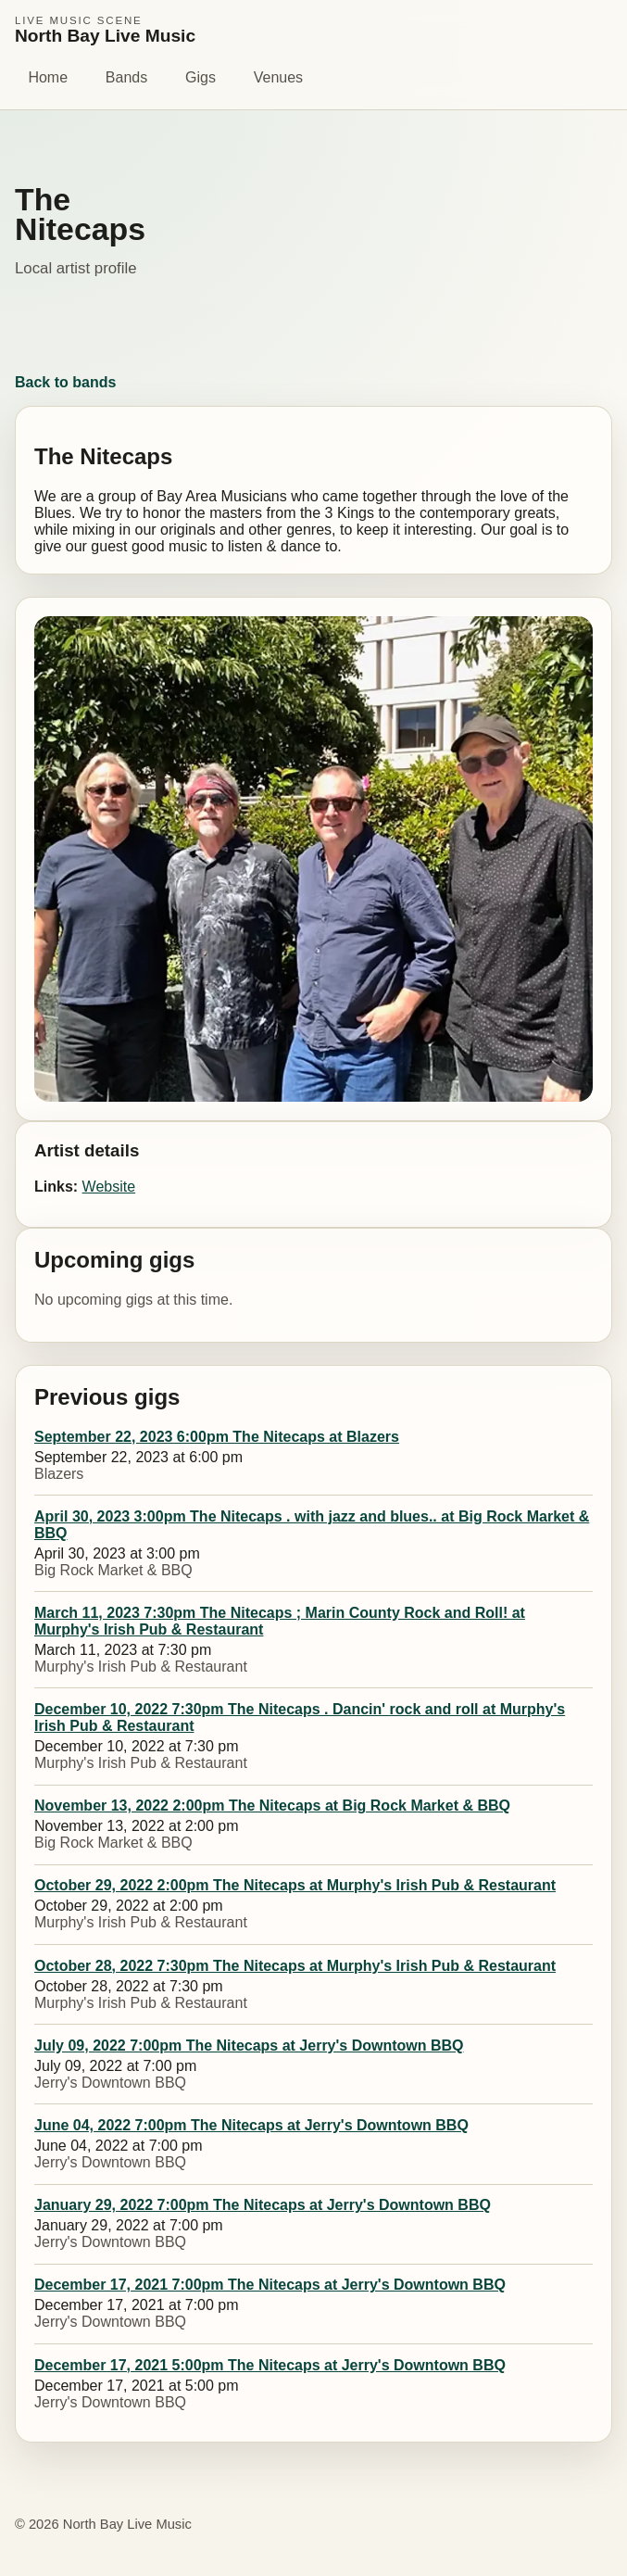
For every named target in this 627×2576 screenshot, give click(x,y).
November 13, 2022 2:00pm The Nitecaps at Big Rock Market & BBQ (272, 1805)
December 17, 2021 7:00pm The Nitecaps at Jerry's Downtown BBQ (270, 2284)
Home (48, 77)
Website (109, 1186)
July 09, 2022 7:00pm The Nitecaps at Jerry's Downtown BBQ (249, 2045)
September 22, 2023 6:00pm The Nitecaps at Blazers (216, 1437)
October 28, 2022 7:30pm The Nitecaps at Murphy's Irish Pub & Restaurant (295, 1966)
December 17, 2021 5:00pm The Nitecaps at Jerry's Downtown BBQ (270, 2365)
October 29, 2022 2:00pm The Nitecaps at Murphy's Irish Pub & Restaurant (295, 1885)
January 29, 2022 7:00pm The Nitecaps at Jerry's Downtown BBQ (262, 2205)
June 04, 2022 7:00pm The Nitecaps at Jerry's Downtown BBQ (251, 2125)
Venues (278, 77)
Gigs (200, 77)
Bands (126, 77)
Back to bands (65, 382)
